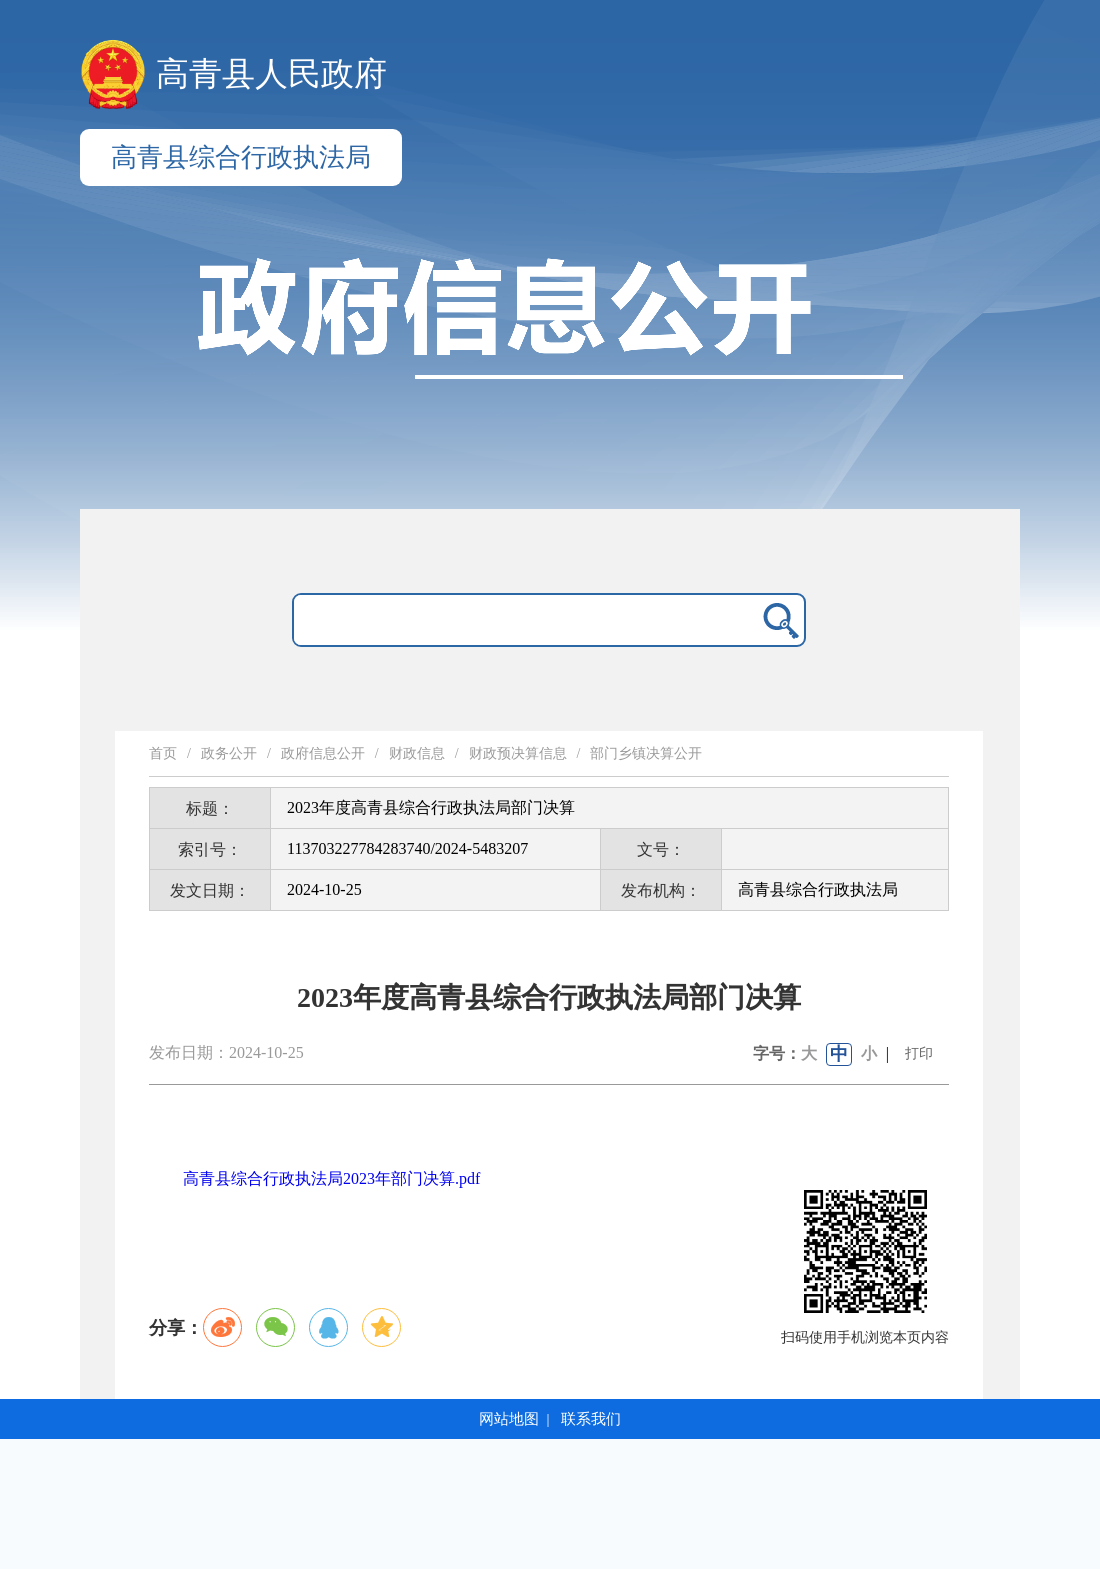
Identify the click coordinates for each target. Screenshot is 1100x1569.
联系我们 (591, 1419)
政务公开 (229, 753)
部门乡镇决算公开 (646, 753)
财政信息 (417, 753)
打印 (919, 1053)
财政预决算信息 (518, 753)
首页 (163, 753)
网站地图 (509, 1419)
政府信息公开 (323, 753)
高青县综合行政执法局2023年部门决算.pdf (331, 1178)
